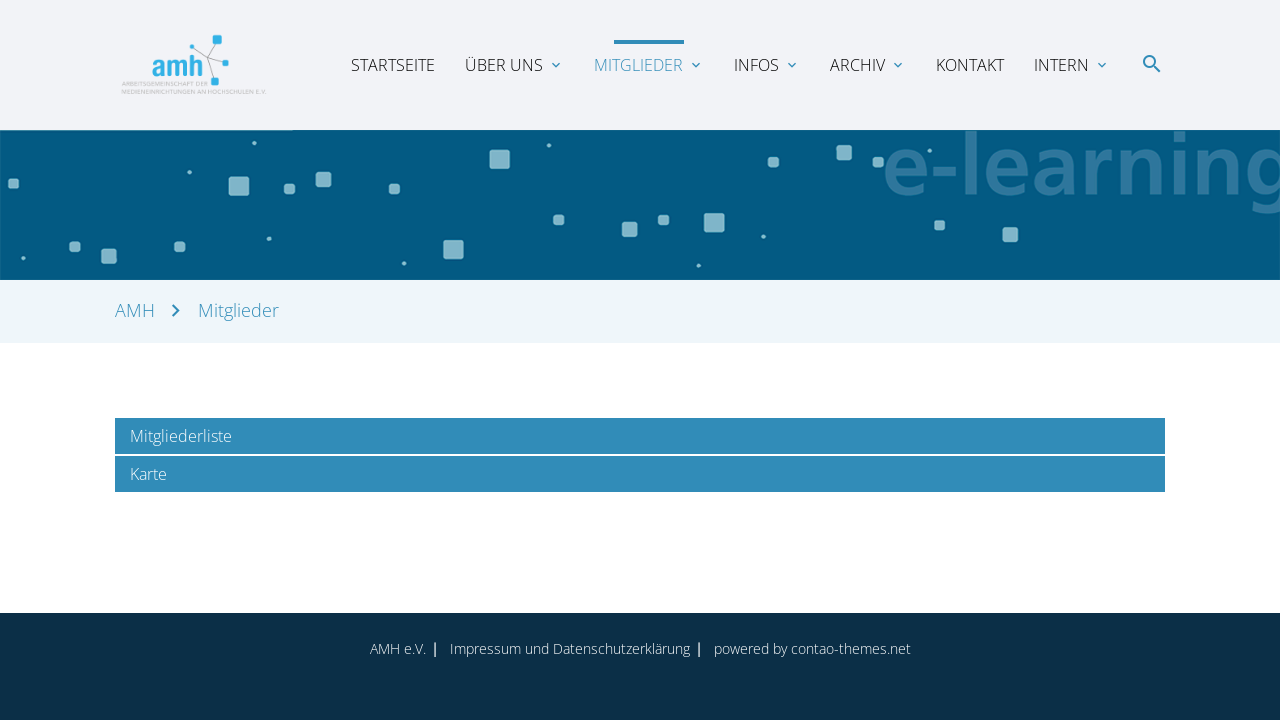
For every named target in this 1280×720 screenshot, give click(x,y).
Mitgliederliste (181, 436)
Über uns (504, 65)
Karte (148, 474)
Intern (1061, 65)
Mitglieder (638, 65)
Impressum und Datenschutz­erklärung (570, 648)
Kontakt (970, 65)
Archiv (857, 65)
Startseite (393, 65)
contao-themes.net (851, 648)
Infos (756, 65)
